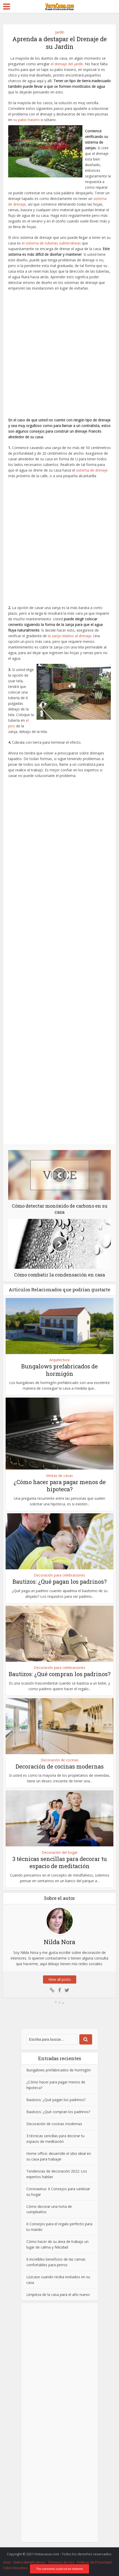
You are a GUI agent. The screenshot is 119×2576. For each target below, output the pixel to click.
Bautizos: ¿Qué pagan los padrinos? (60, 1581)
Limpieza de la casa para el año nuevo (58, 2294)
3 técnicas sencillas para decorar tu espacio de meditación (59, 1862)
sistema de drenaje (92, 470)
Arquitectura (59, 1360)
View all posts (59, 1979)
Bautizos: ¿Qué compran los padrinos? (60, 1674)
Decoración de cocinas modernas (60, 1766)
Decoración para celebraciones (59, 1575)
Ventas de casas (59, 1475)
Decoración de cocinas (60, 1760)
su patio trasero (26, 119)
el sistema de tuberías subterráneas (51, 243)
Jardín (59, 32)
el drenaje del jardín (67, 63)
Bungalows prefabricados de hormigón (59, 1369)
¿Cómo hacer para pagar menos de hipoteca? (60, 1485)
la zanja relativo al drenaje (69, 635)
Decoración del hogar (60, 1852)
